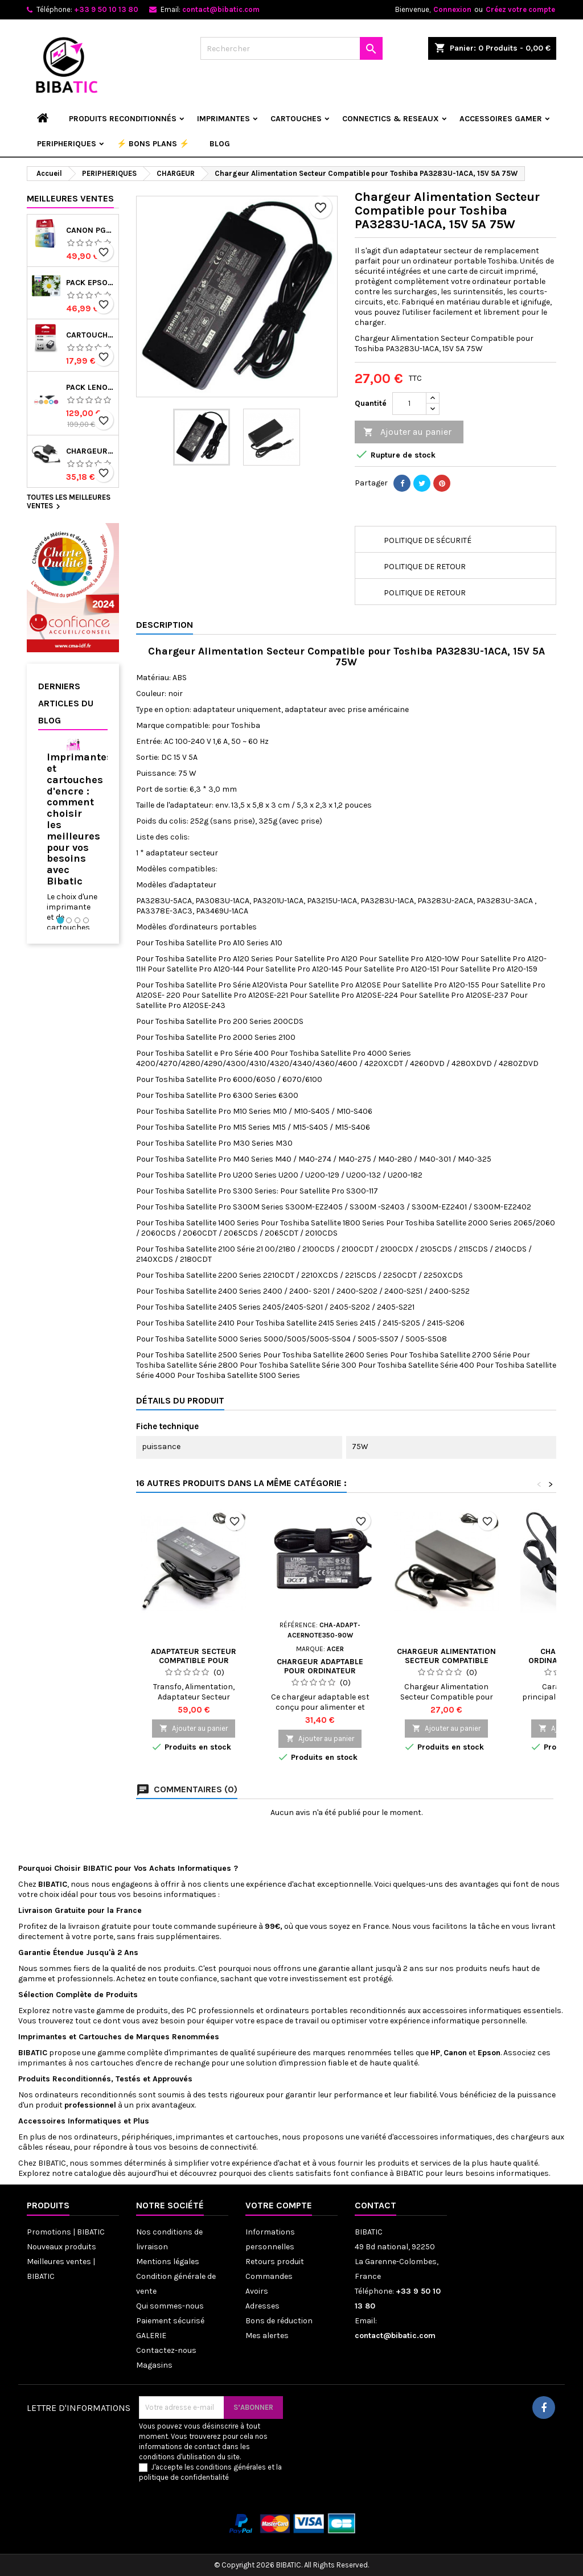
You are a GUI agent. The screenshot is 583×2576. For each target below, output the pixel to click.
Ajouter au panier (407, 432)
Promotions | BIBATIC (66, 2232)
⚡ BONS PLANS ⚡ (153, 144)
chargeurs (530, 2137)
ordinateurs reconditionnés (86, 2095)
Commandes (269, 2276)
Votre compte (278, 2205)
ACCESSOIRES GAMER (500, 119)
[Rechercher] (291, 48)
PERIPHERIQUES (66, 144)
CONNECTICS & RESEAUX (390, 119)
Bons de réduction (279, 2321)
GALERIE (151, 2335)
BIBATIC (52, 2163)
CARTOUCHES (296, 119)
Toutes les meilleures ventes (68, 502)
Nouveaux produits (61, 2247)
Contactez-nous (166, 2350)
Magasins (154, 2365)
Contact (375, 2205)
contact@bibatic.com (221, 9)
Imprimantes (43, 2037)
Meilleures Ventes (70, 198)
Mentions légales (167, 2261)
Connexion (452, 9)
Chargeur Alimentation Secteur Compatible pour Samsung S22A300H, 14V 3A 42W (446, 1665)
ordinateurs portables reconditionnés (335, 2010)
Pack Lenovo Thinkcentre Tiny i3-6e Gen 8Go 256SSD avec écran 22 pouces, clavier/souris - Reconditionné (90, 387)
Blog (220, 144)
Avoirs (256, 2291)
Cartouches (100, 2037)
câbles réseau (44, 2147)
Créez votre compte (520, 9)
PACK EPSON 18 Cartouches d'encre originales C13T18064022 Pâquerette (90, 282)
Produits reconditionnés (122, 119)
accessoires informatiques (472, 2010)
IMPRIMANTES (223, 119)
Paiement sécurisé (170, 2321)
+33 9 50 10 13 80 (106, 9)
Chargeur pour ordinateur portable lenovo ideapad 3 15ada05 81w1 (90, 451)
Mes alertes (267, 2335)
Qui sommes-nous (170, 2306)
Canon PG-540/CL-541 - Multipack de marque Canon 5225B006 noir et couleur (90, 230)
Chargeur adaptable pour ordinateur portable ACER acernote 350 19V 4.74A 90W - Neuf (320, 1675)
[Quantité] (409, 403)
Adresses (262, 2306)
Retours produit (274, 2261)
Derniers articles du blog (65, 703)
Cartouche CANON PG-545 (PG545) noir (90, 335)
